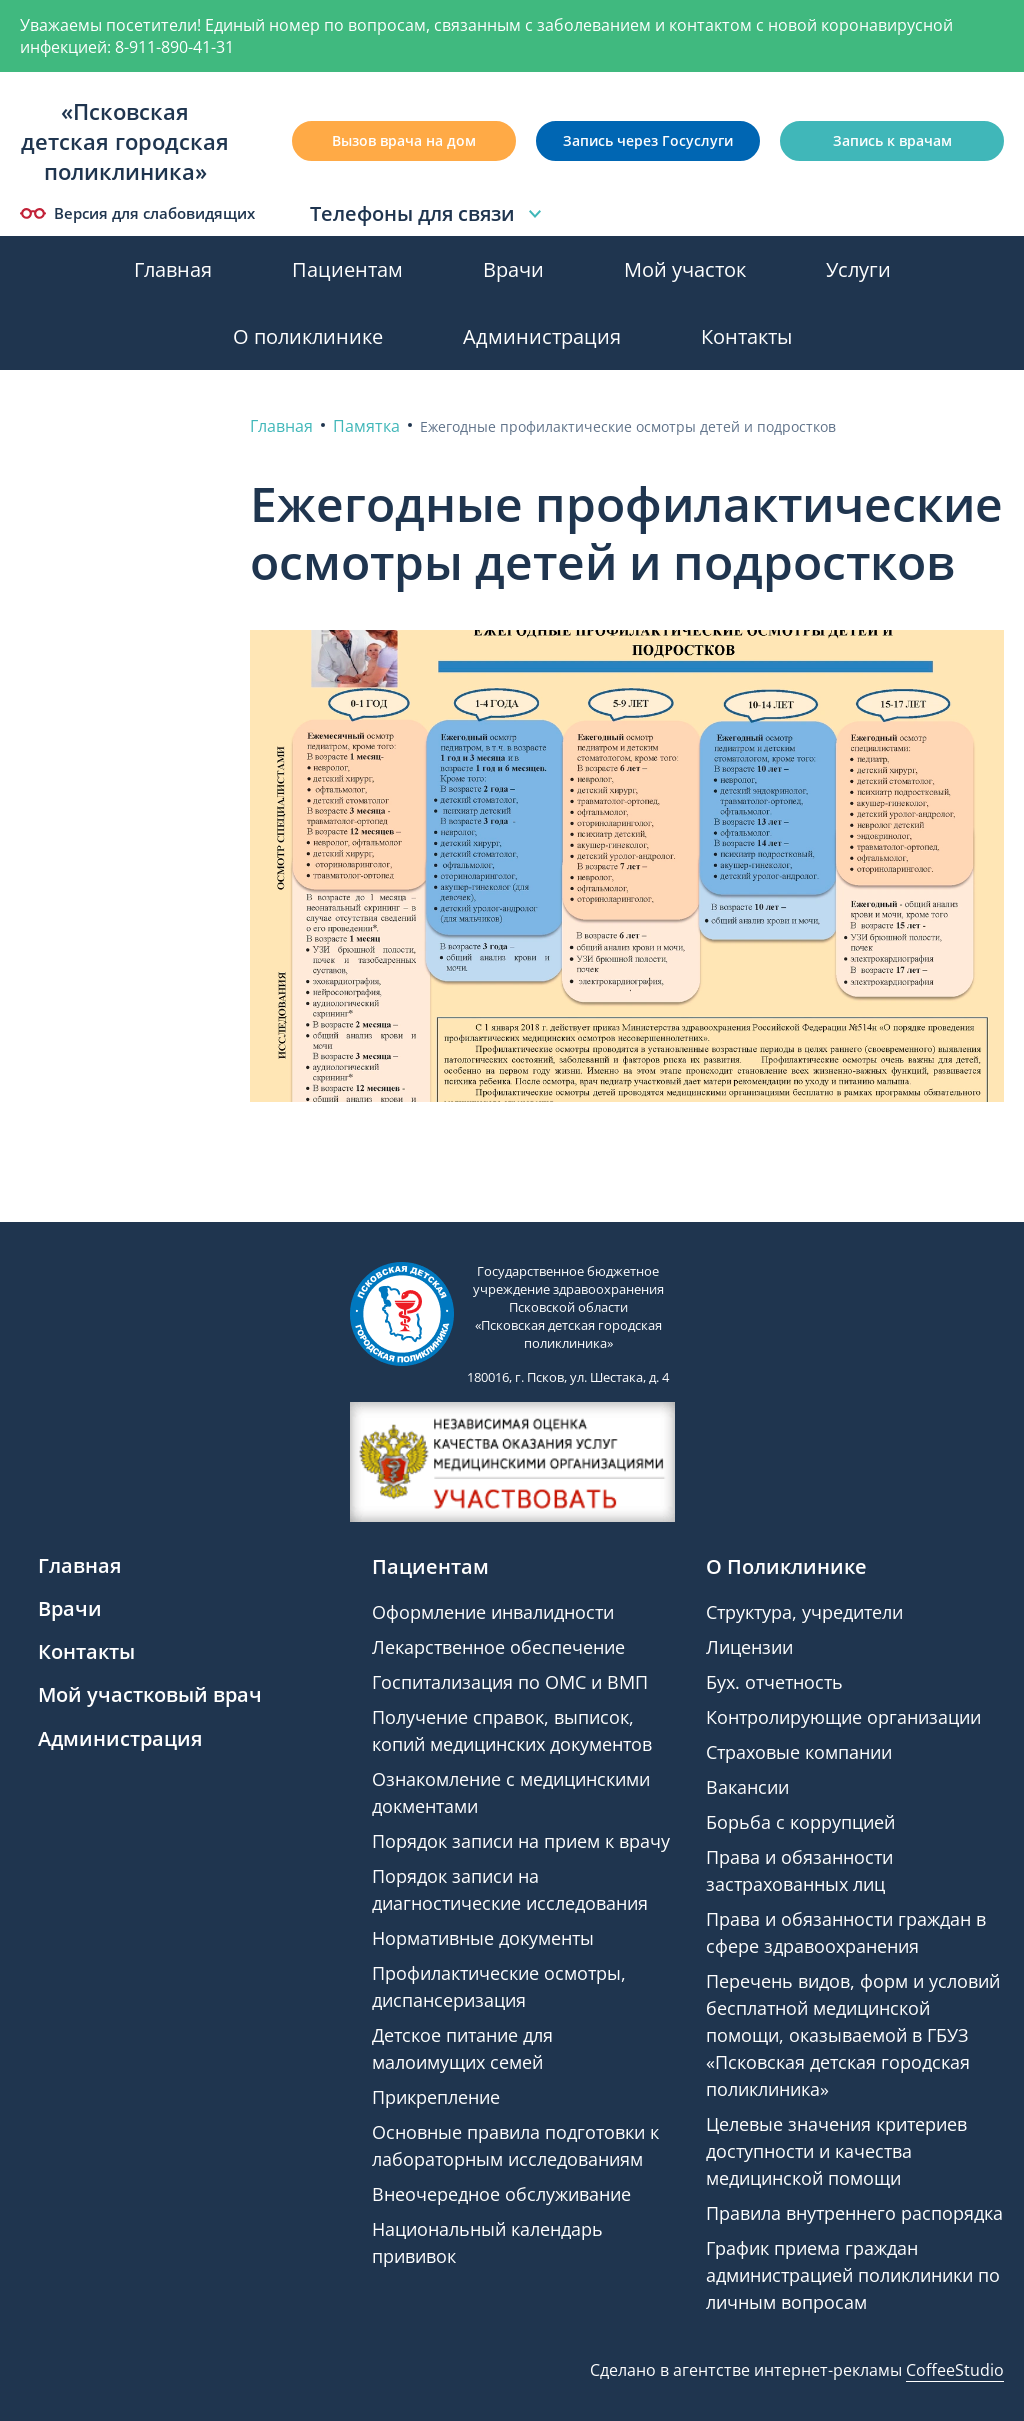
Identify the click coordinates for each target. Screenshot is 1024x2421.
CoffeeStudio (955, 2370)
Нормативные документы (483, 1938)
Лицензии (749, 1647)
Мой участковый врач (150, 1694)
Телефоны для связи (428, 214)
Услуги (858, 269)
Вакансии (747, 1787)
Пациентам (347, 269)
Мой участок (685, 269)
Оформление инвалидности (493, 1612)
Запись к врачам (892, 140)
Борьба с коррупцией (800, 1822)
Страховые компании (799, 1752)
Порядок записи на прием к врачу (521, 1841)
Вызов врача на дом (404, 140)
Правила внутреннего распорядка (854, 2213)
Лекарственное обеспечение (498, 1647)
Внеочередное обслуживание (501, 2194)
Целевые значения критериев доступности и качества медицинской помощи (836, 2151)
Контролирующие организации (843, 1717)
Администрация (542, 336)
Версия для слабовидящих (137, 213)
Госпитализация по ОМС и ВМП (510, 1682)
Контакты (746, 336)
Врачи (513, 269)
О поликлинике (308, 336)
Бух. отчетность (774, 1682)
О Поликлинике (786, 1566)
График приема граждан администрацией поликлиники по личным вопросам (853, 2275)
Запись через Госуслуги (648, 140)
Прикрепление (436, 2097)
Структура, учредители (804, 1612)
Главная (173, 269)
